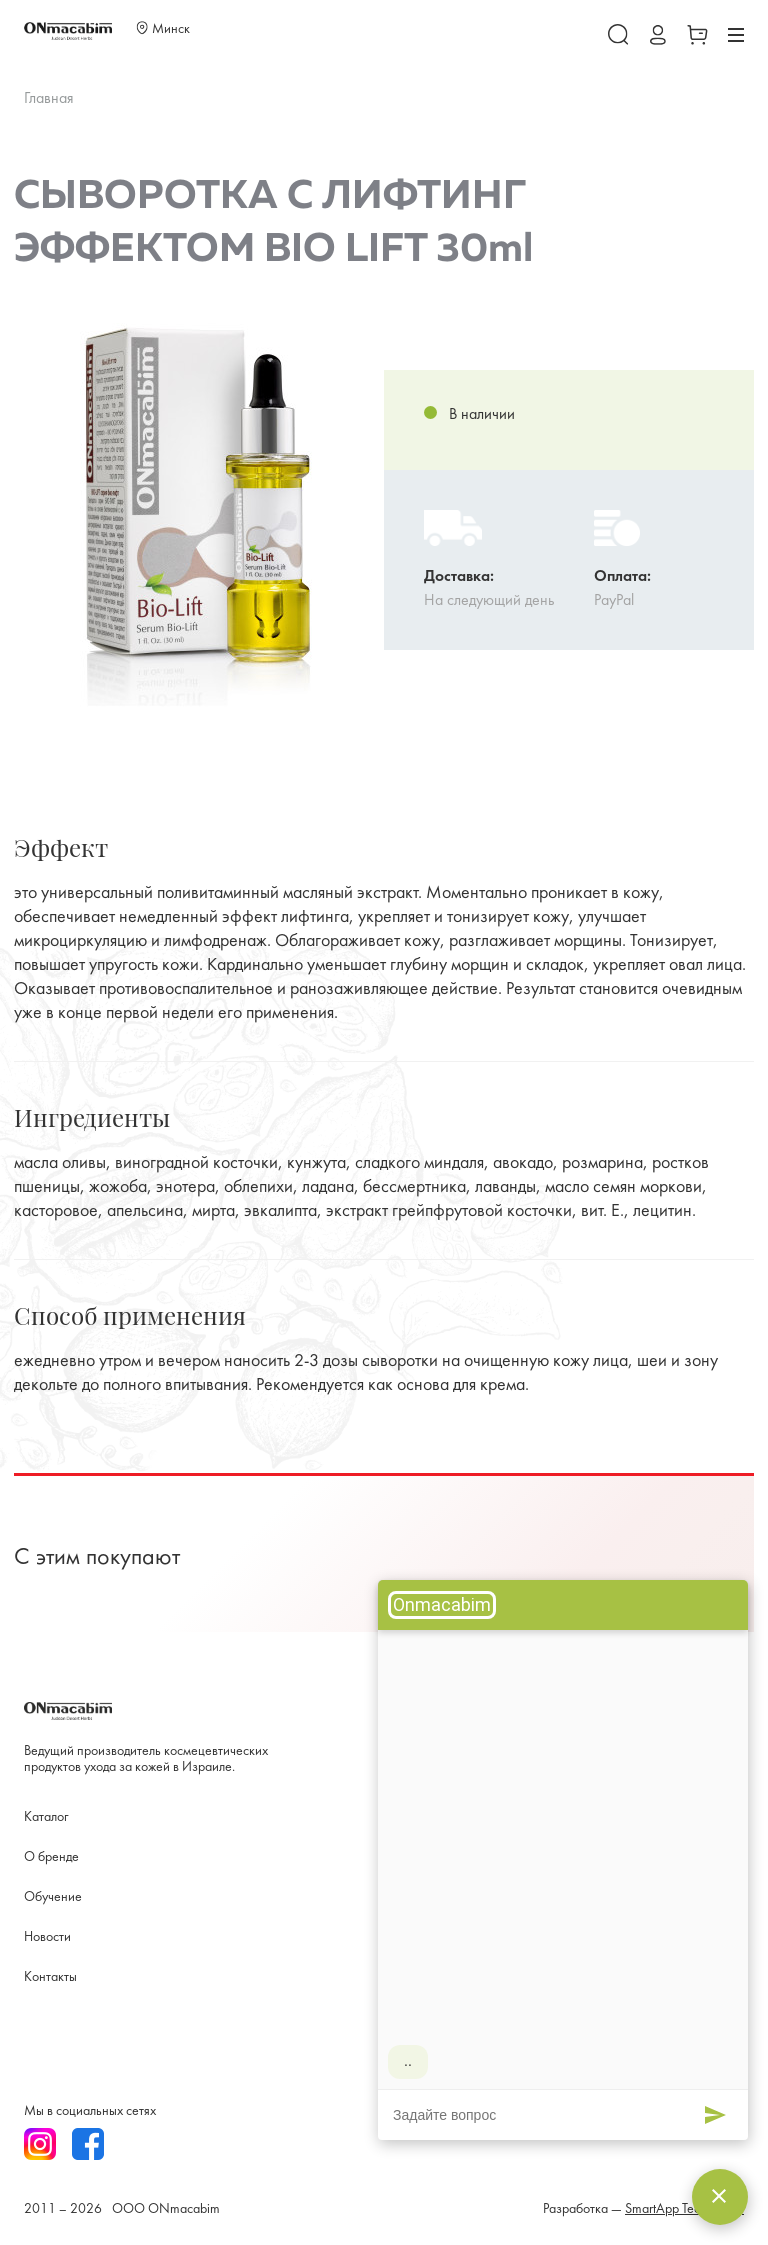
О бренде (51, 1857)
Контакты (50, 1977)
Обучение (53, 1897)
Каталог (46, 1817)
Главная (49, 99)
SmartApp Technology (684, 2209)
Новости (47, 1937)
